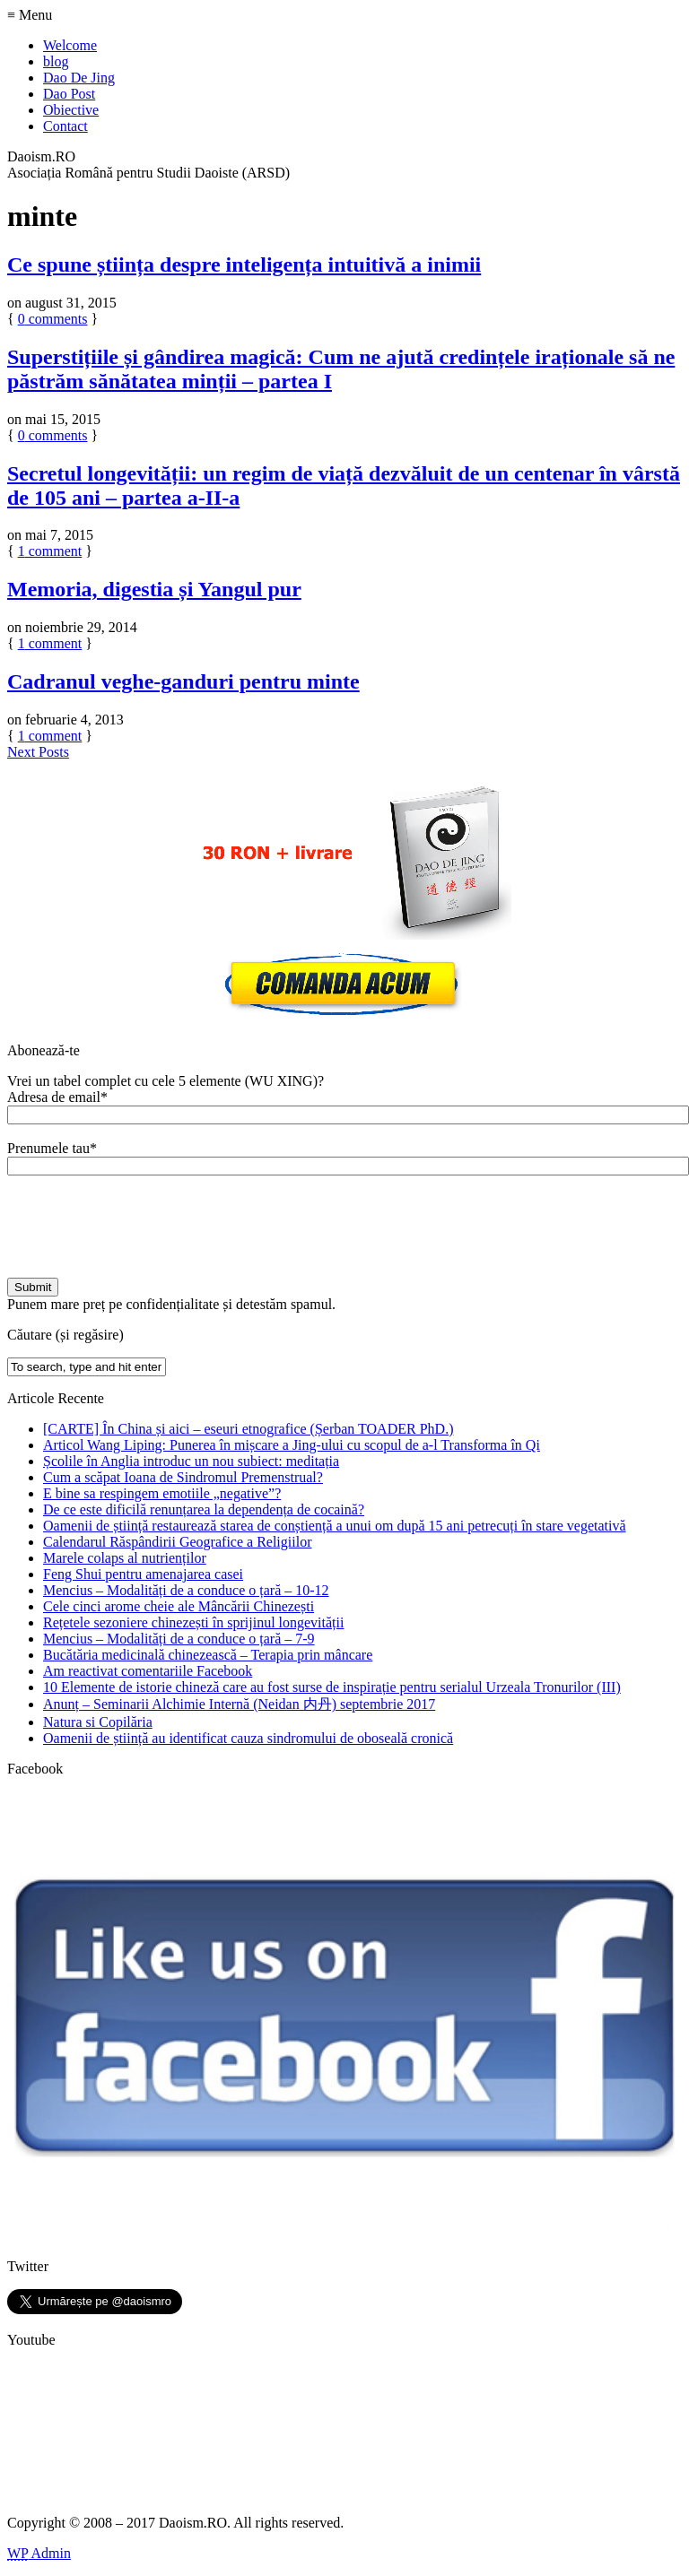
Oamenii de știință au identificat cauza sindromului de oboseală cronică (248, 1738)
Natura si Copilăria (98, 1722)
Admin (39, 2553)
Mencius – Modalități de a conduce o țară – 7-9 (179, 1638)
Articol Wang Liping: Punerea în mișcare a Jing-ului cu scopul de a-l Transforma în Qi (291, 1445)
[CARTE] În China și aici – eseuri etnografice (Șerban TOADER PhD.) (248, 1428)
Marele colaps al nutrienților (124, 1558)
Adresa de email (57, 1097)
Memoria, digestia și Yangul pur (154, 589)
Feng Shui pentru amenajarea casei (143, 1574)
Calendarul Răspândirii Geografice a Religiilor (177, 1541)
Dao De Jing (79, 77)
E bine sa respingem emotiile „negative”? (162, 1493)
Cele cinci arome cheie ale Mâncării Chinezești (178, 1606)
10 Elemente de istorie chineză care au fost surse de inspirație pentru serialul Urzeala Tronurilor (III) (332, 1687)
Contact (65, 126)
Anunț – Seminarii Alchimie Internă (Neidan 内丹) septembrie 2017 (239, 1704)
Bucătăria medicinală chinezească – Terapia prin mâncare (207, 1654)
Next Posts (38, 751)
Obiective (71, 109)
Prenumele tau (52, 1148)
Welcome (70, 45)
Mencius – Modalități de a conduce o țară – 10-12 (186, 1590)
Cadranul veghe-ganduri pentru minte (183, 681)
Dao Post (69, 93)
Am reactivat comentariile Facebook (147, 1670)
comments (53, 318)
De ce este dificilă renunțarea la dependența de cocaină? (203, 1509)
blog (55, 61)
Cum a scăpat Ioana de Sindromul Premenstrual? (183, 1477)
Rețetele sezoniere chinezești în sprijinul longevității (193, 1622)
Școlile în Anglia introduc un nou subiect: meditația (191, 1461)
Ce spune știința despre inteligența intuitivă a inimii (244, 264)
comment (50, 551)
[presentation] (143, 1227)
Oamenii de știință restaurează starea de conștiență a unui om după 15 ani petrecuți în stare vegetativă (334, 1525)
